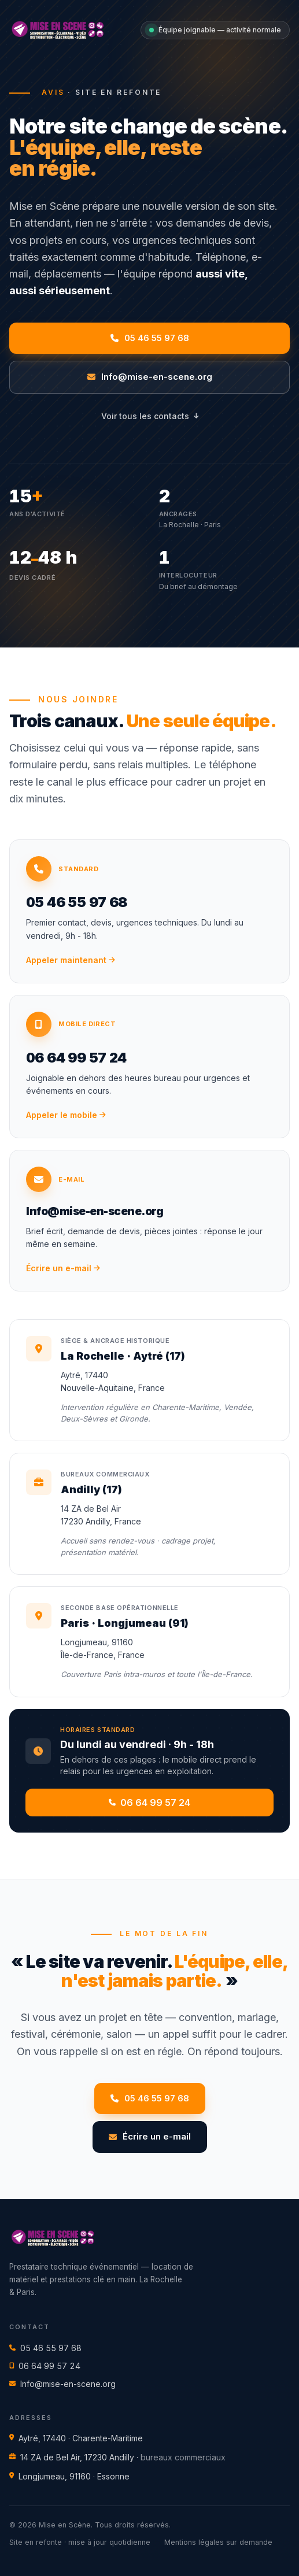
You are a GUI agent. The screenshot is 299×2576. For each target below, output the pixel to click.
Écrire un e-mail (150, 2136)
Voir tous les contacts (149, 416)
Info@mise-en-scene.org (62, 2384)
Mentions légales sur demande (218, 2542)
